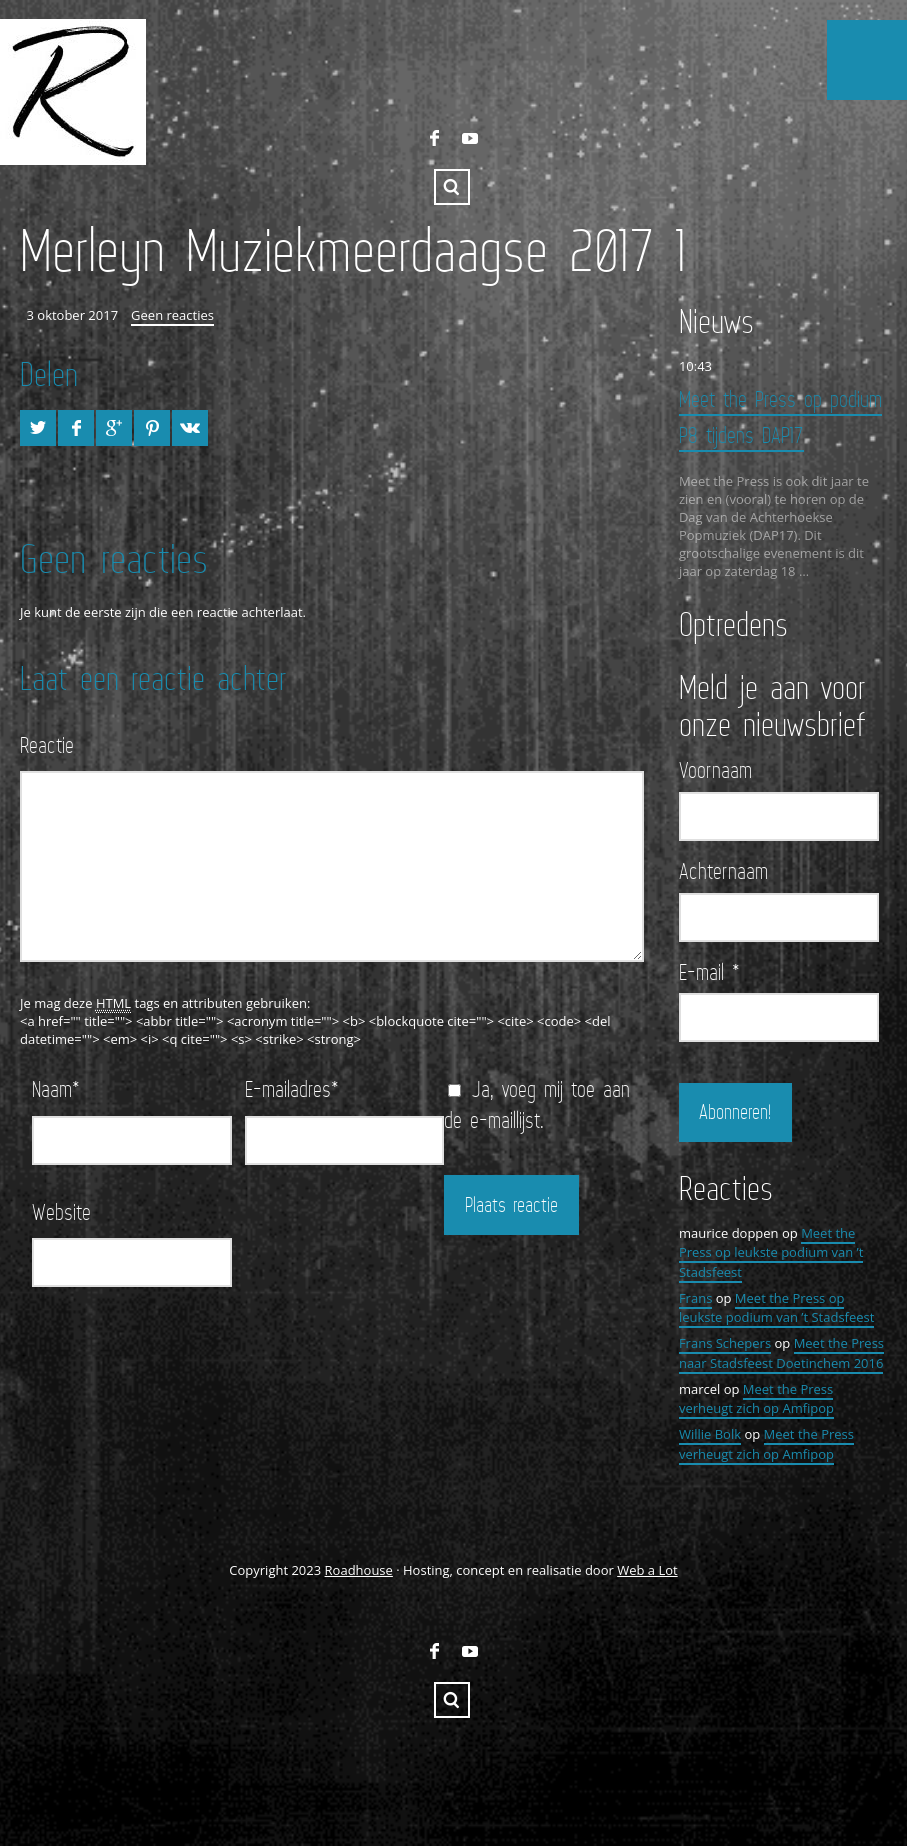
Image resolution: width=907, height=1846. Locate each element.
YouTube (470, 138)
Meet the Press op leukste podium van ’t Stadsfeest (771, 1250)
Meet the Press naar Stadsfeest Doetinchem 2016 (781, 1352)
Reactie (47, 744)
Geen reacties (172, 315)
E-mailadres (292, 1088)
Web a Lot (647, 1568)
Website (61, 1211)
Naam (56, 1088)
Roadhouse (359, 1568)
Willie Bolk (710, 1433)
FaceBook (434, 138)
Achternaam (723, 870)
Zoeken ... (452, 187)
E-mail (709, 970)
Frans (695, 1296)
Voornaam (715, 769)
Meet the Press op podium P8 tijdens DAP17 (780, 416)
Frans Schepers (725, 1342)
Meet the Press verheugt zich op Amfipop (756, 1397)
